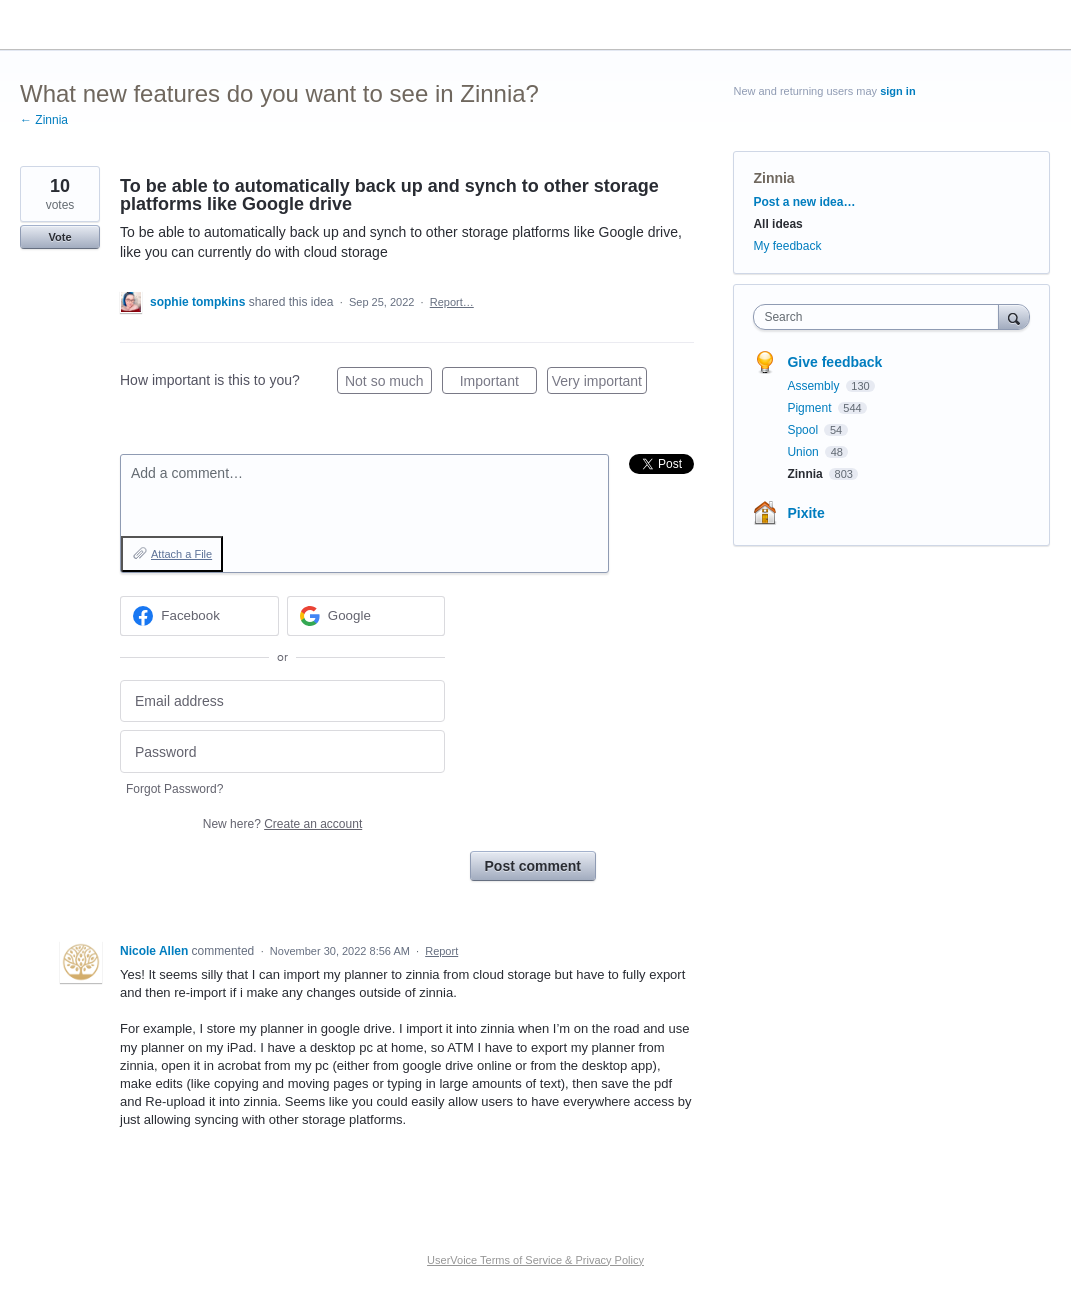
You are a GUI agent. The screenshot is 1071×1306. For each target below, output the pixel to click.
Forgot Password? (174, 789)
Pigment (810, 408)
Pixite (805, 513)
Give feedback (834, 362)
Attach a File (181, 554)
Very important (599, 384)
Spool (804, 430)
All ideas (777, 224)
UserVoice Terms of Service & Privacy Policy (535, 1260)
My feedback (787, 246)
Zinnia (773, 178)
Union (804, 452)
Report (441, 951)
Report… (452, 302)
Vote (59, 237)
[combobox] (880, 317)
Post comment (533, 866)
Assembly (814, 386)
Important (498, 384)
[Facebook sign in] (199, 616)
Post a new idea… (804, 202)
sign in (897, 91)
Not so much (388, 384)
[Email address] (282, 701)
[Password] (282, 751)
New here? (282, 824)
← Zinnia (44, 120)
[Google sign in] (366, 616)
